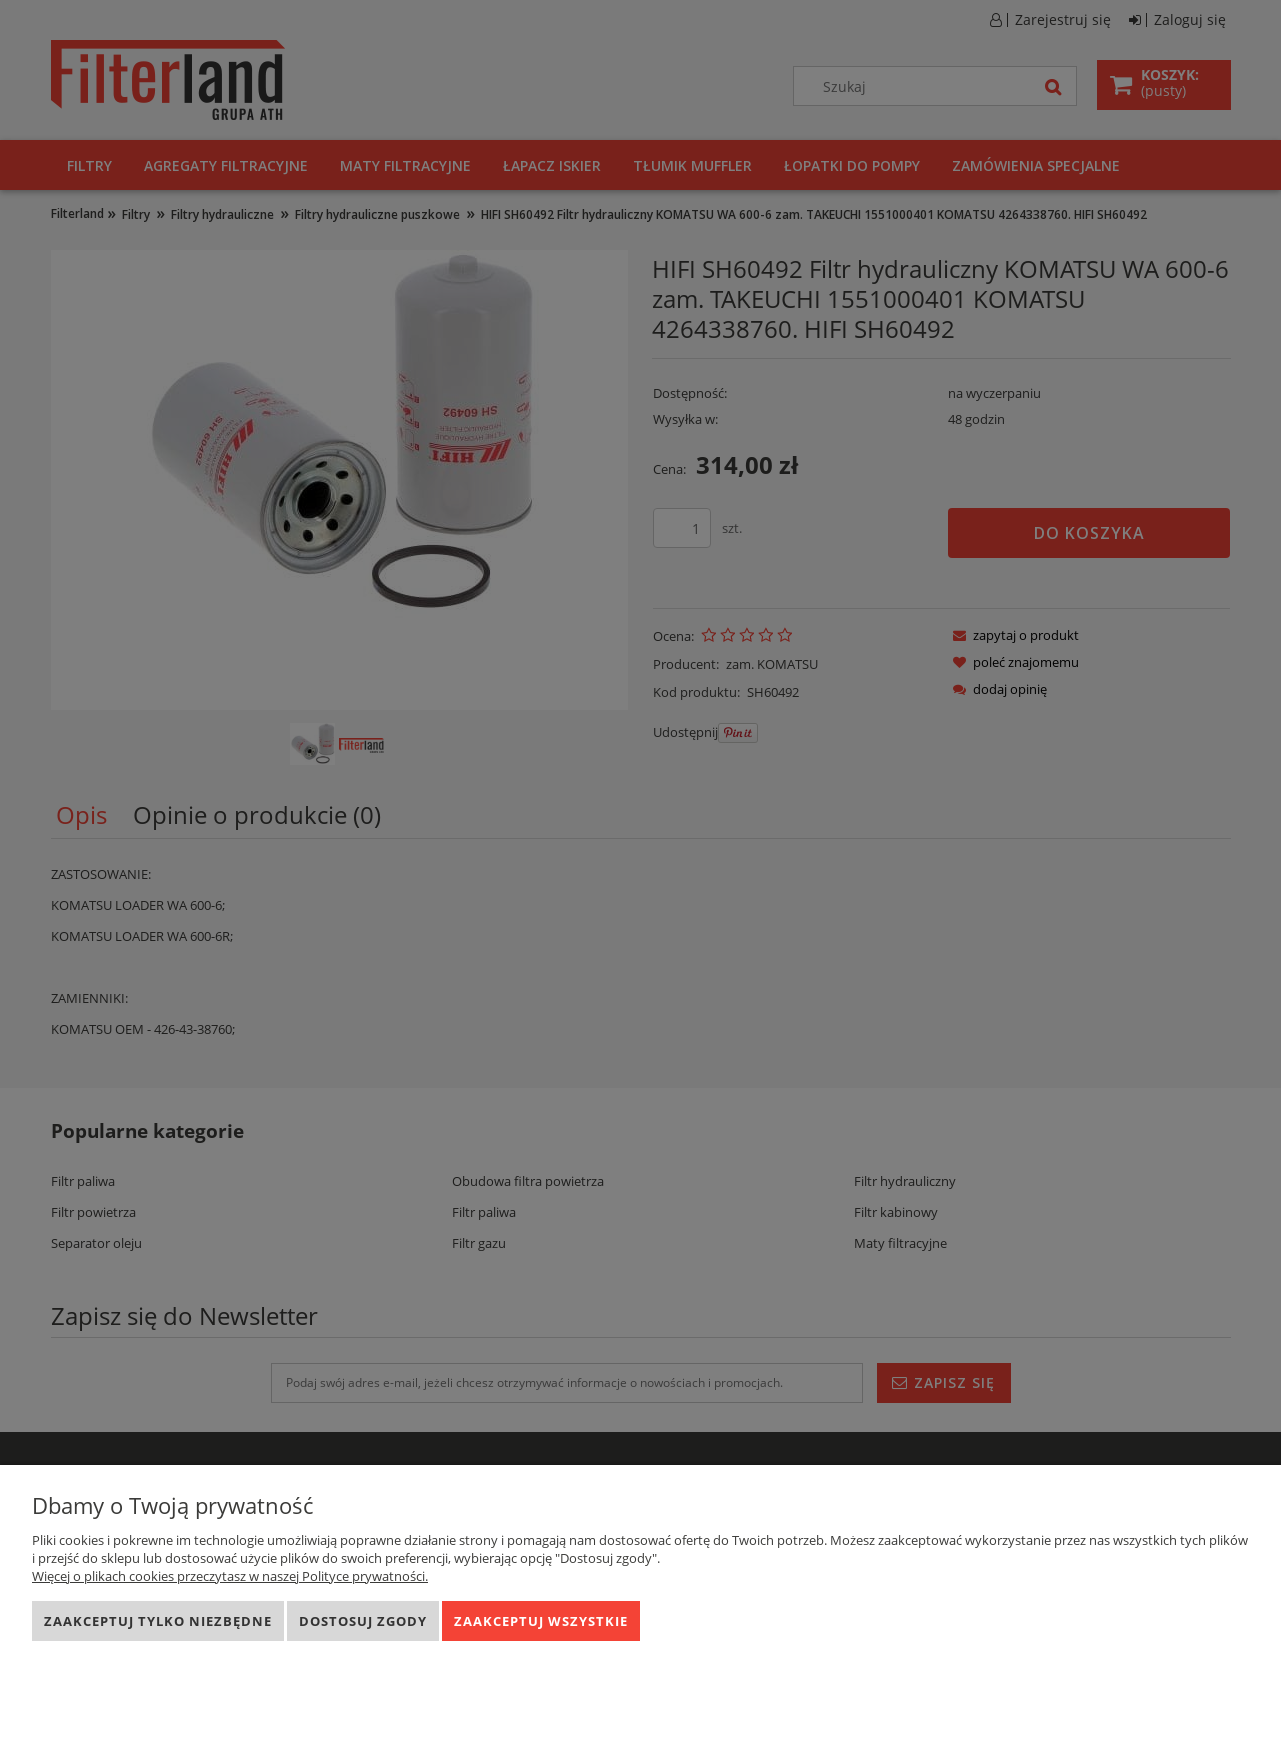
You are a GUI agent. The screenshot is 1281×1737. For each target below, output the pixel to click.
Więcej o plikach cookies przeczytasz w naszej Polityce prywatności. (230, 1576)
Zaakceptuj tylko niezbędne (158, 1621)
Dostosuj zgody (363, 1621)
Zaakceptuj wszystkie (541, 1621)
